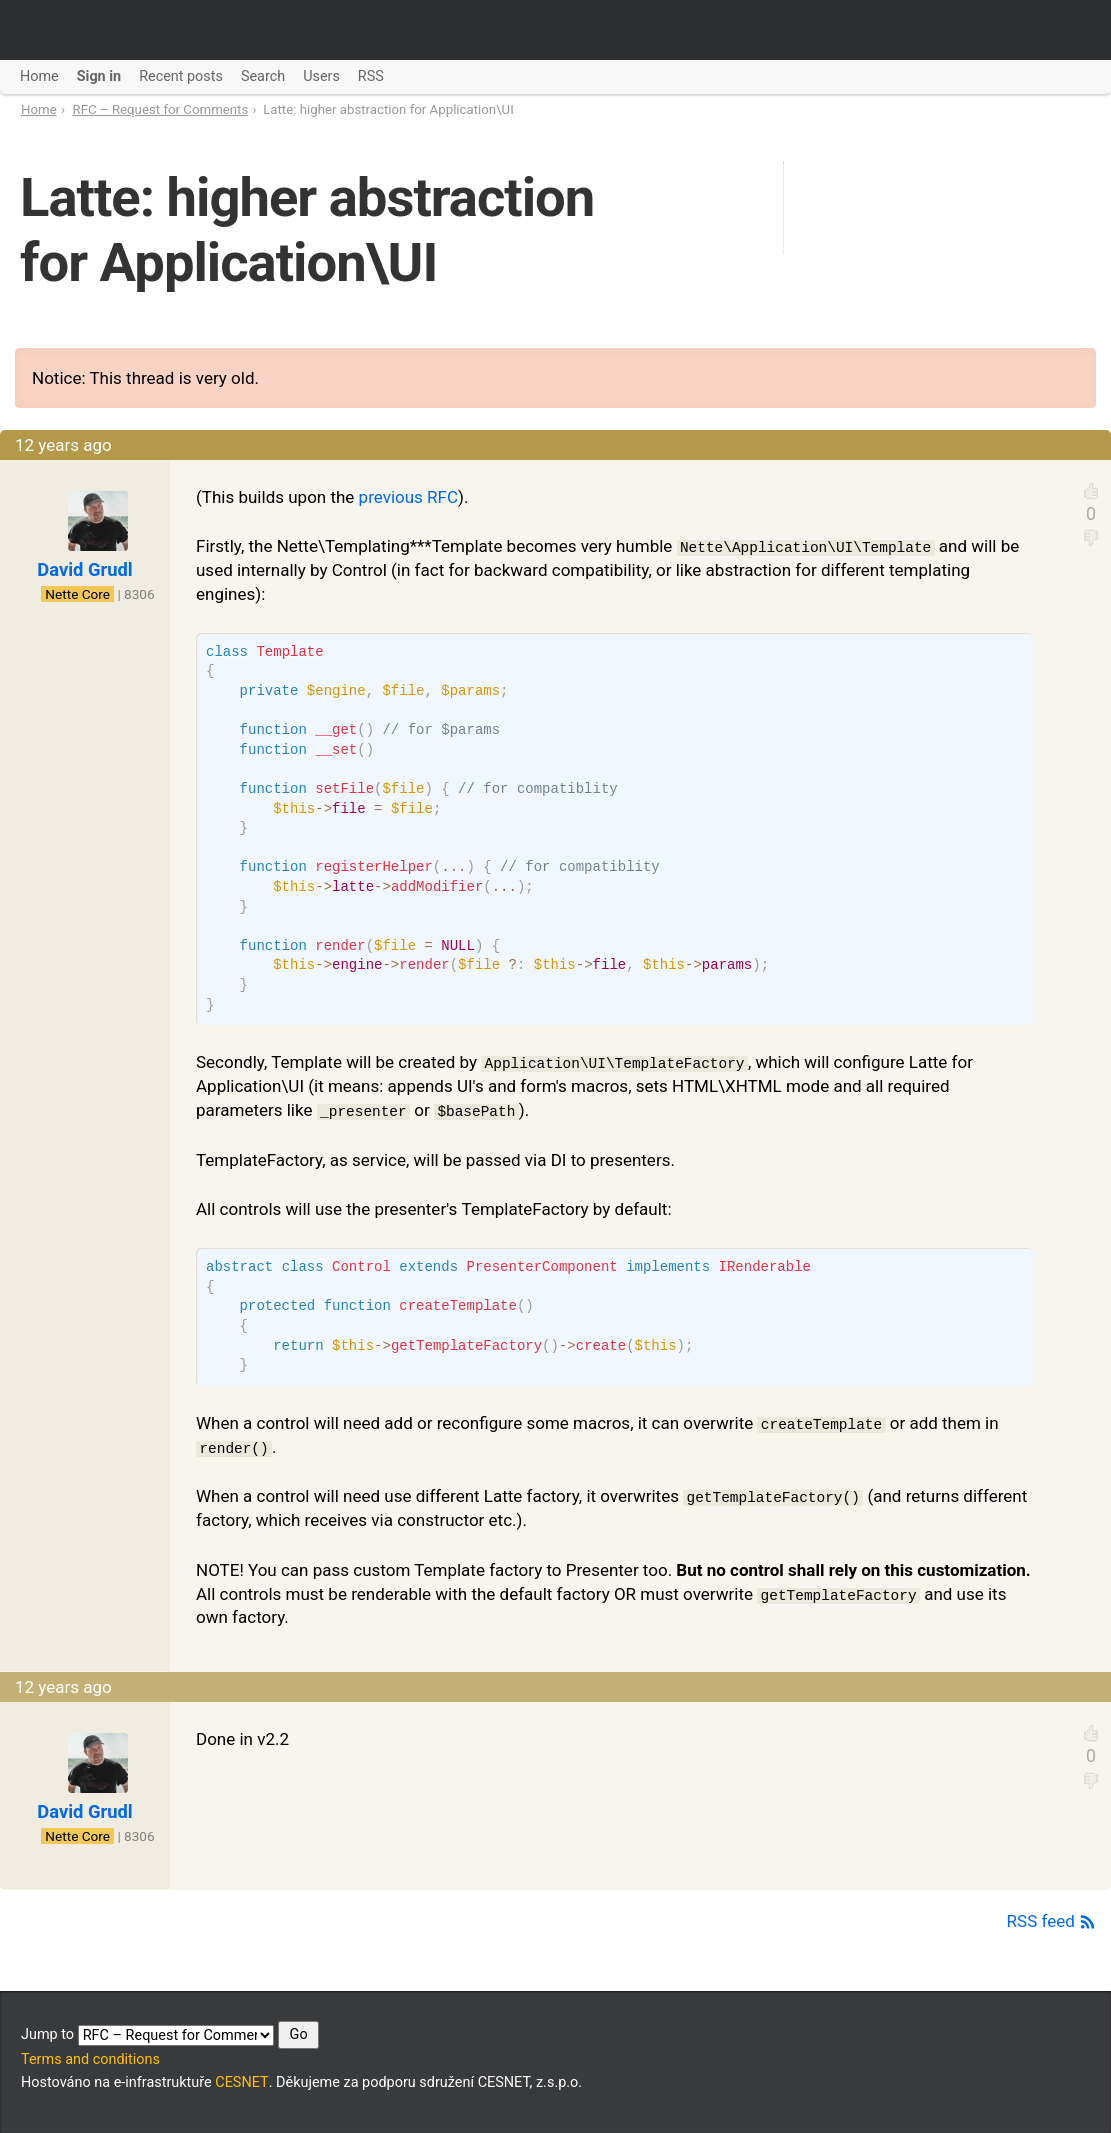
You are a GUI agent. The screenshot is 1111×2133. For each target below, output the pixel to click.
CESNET (241, 2082)
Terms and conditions (90, 2059)
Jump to (170, 2035)
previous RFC (408, 497)
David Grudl (84, 569)
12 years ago (63, 445)
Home (39, 109)
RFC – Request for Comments (161, 109)
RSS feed (1051, 1921)
